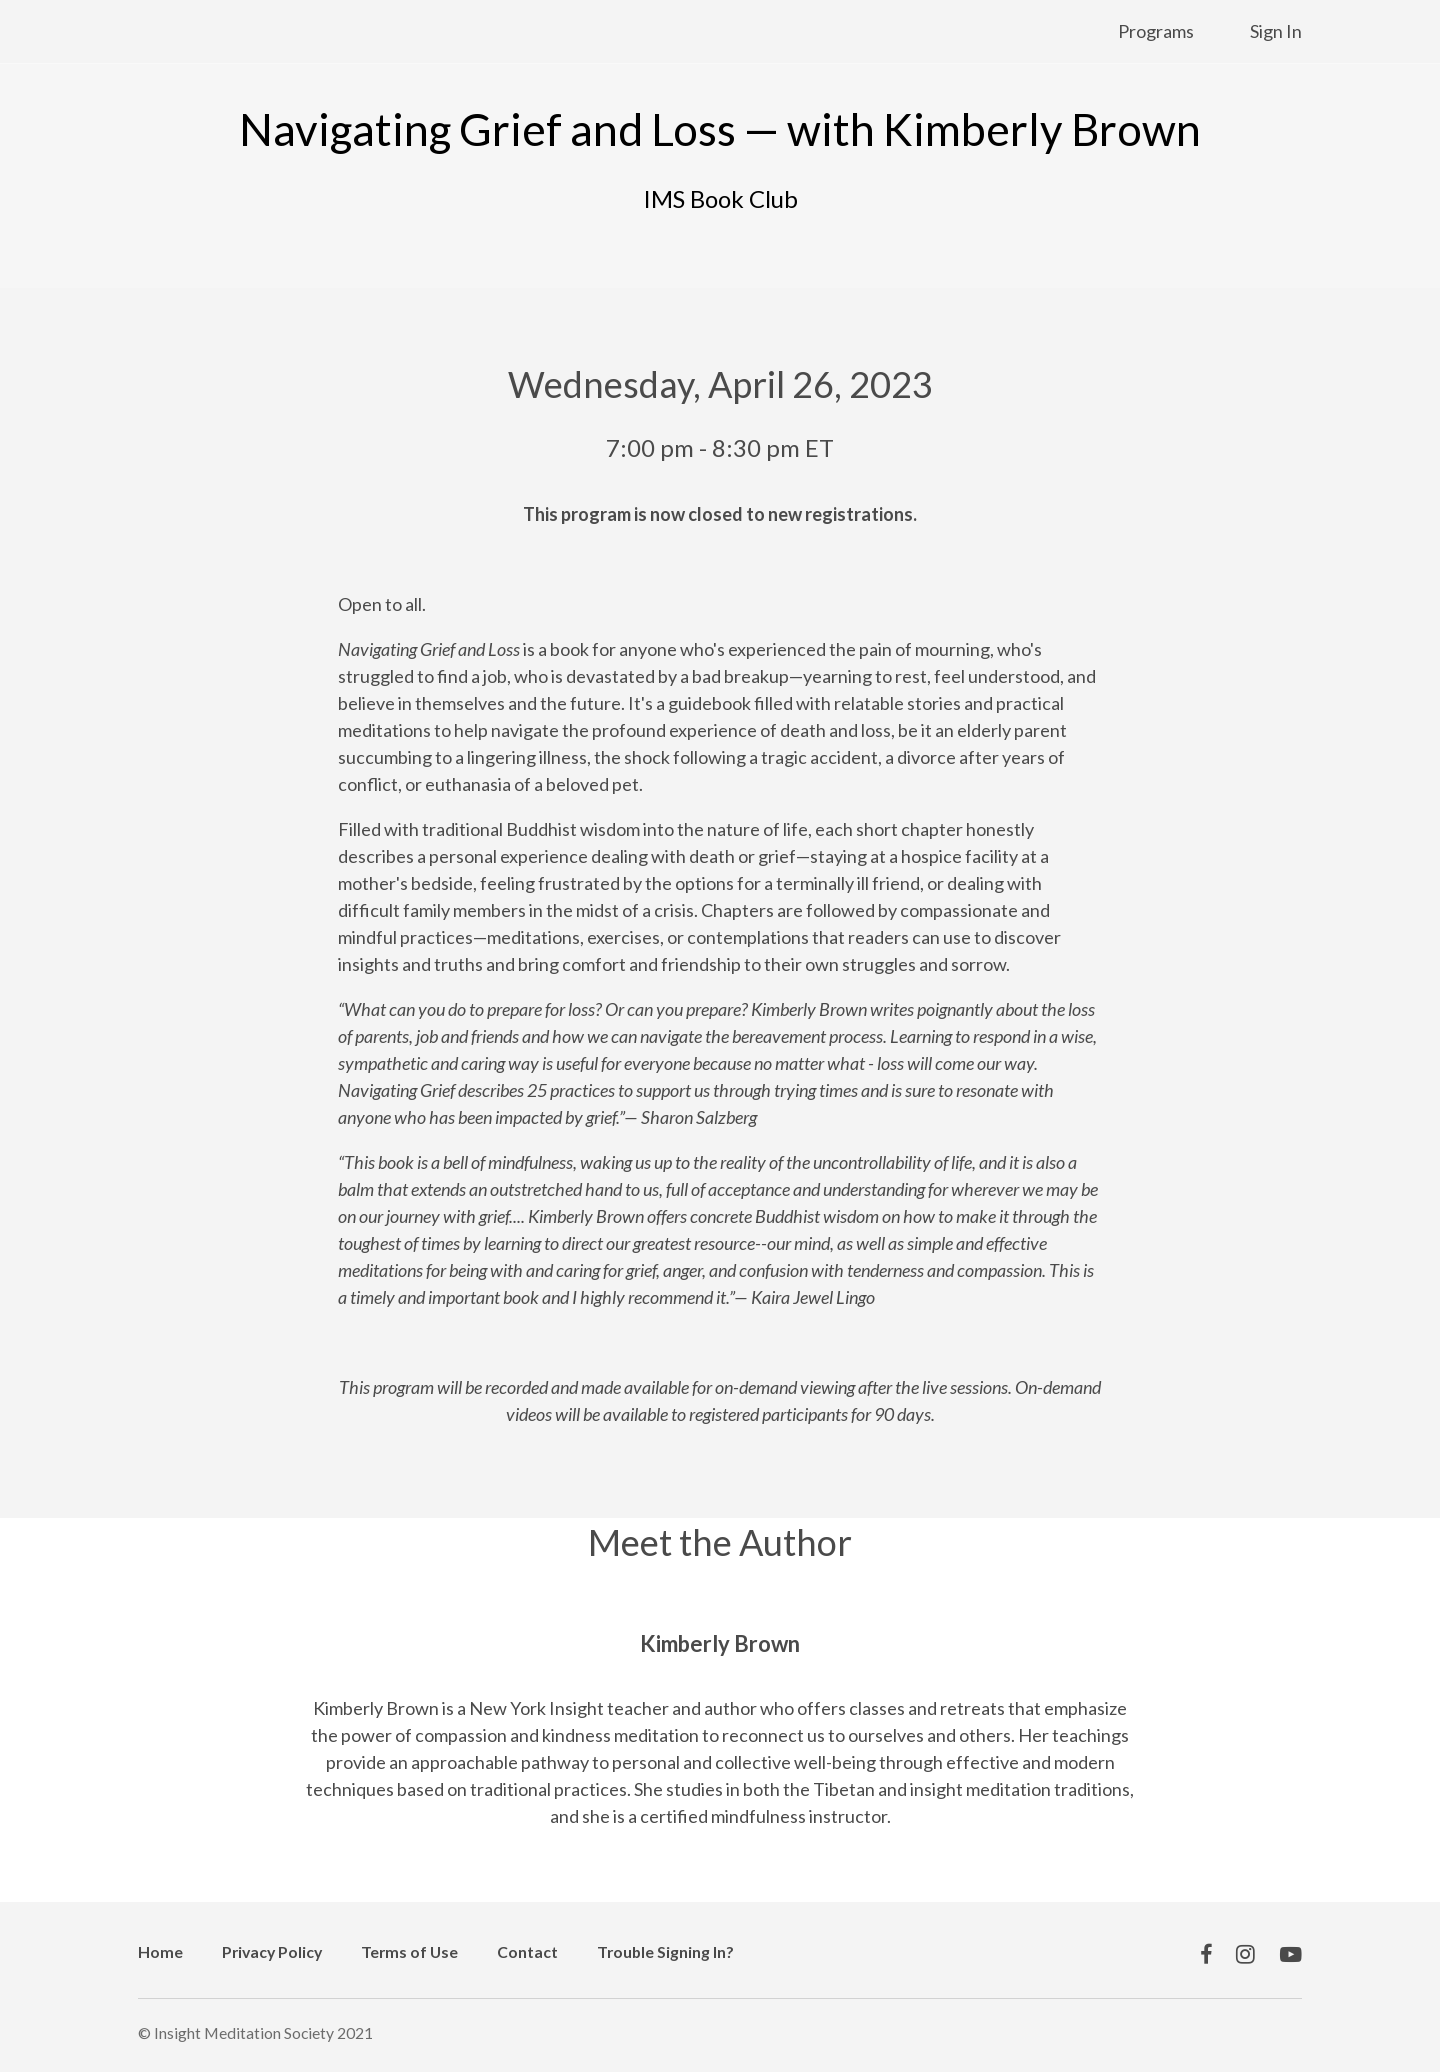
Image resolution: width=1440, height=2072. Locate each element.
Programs (1156, 31)
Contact (527, 1951)
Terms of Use (409, 1951)
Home (160, 1951)
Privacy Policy (272, 1951)
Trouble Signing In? (665, 1951)
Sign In (1276, 31)
